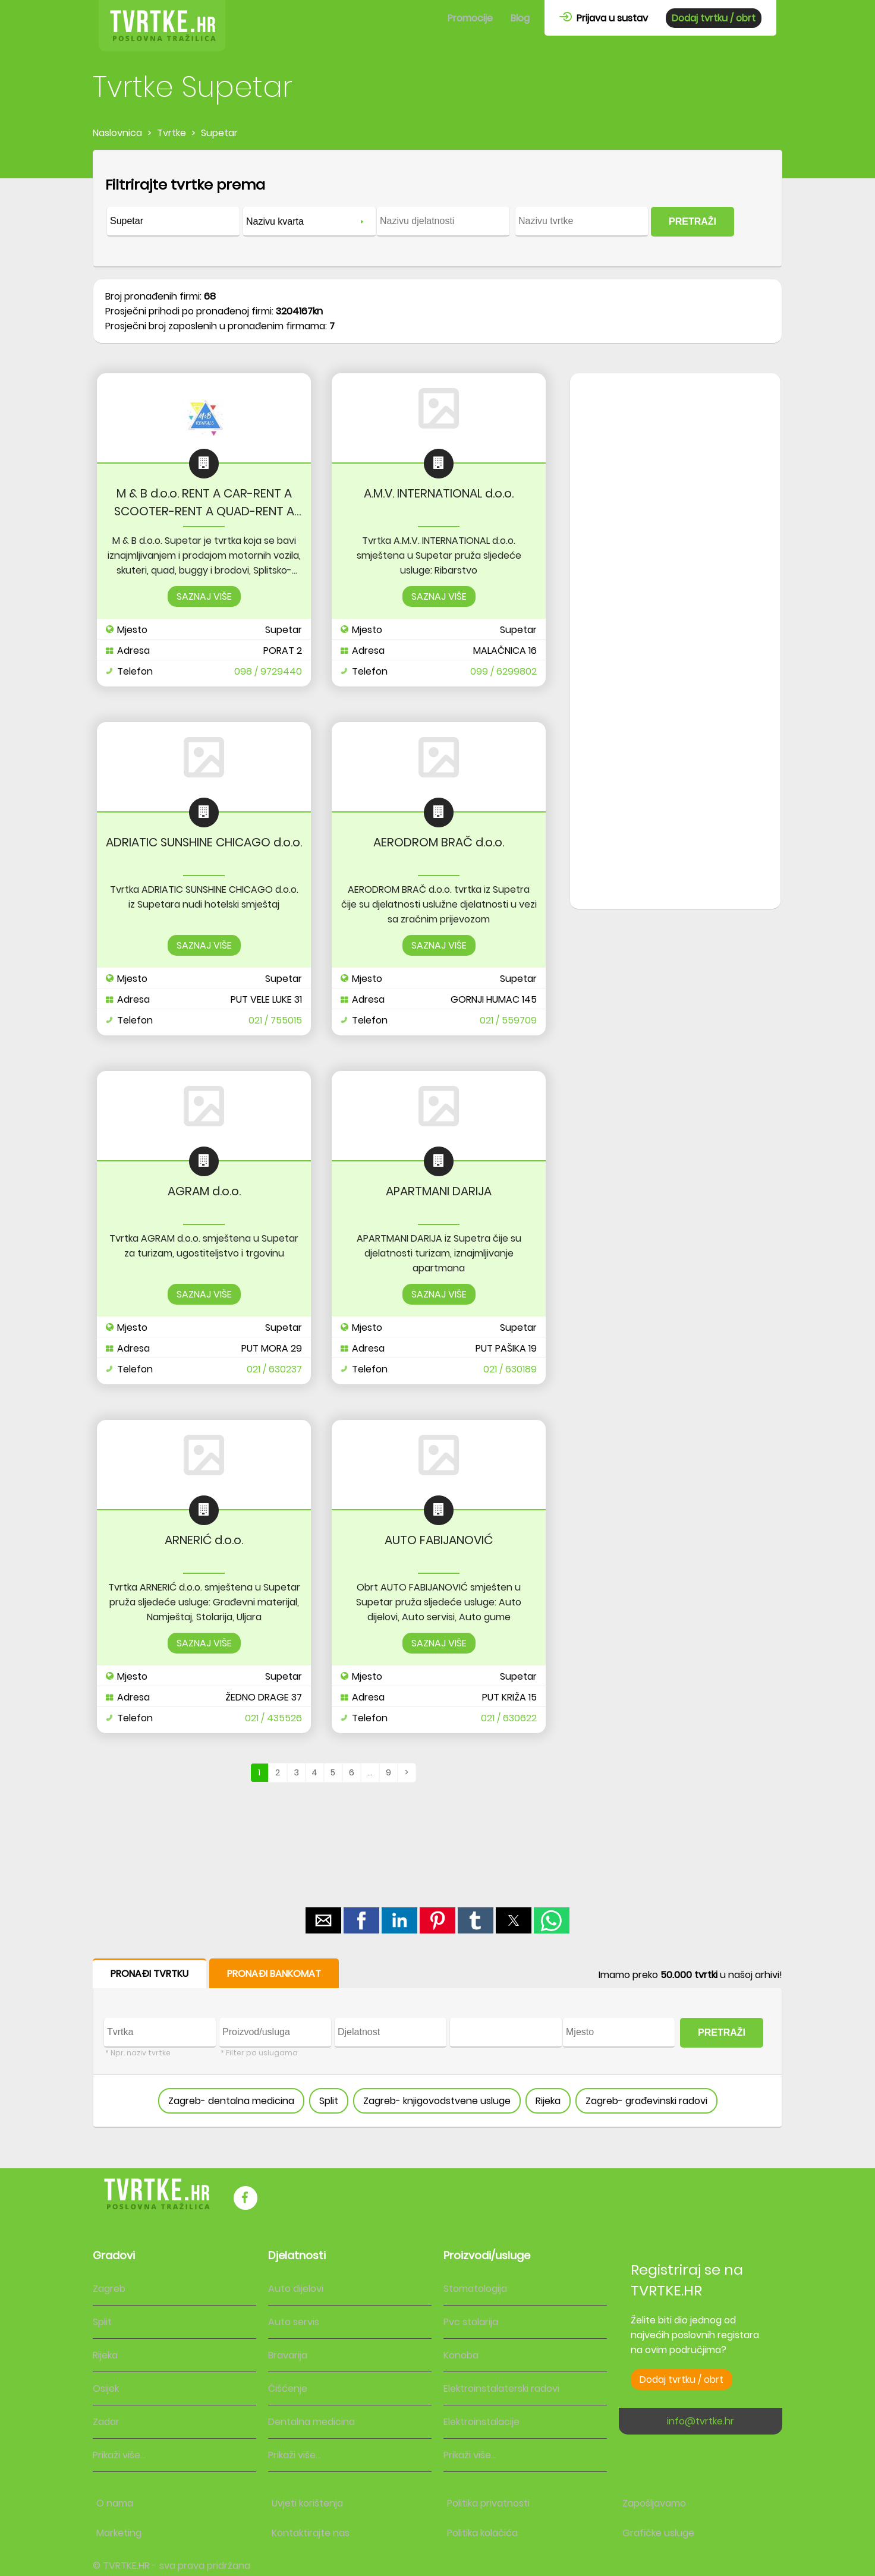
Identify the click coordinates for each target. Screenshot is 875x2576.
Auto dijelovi (295, 2288)
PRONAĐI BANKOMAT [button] (274, 1973)
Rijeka (548, 2101)
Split (328, 2101)
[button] (323, 1920)
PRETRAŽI (692, 221)
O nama (114, 2503)
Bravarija (287, 2355)
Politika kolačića (482, 2533)
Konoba (461, 2355)
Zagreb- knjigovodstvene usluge (437, 2101)
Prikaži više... (119, 2455)
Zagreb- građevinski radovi (646, 2101)
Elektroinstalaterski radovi (501, 2388)
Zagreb (109, 2288)
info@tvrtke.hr (700, 2421)
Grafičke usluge (658, 2533)
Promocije (470, 18)
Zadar (106, 2422)
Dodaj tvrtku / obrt (714, 18)
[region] (675, 563)
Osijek (106, 2388)
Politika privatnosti (488, 2503)
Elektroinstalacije (481, 2422)
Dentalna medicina (311, 2422)
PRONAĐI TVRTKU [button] (149, 1973)
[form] (437, 208)
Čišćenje (287, 2388)
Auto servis (293, 2322)
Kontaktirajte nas (311, 2533)
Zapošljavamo (654, 2503)
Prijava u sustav (603, 18)
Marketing (118, 2533)
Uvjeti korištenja (307, 2503)
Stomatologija (475, 2288)
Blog (520, 18)
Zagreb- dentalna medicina (231, 2101)
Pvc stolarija (470, 2322)
